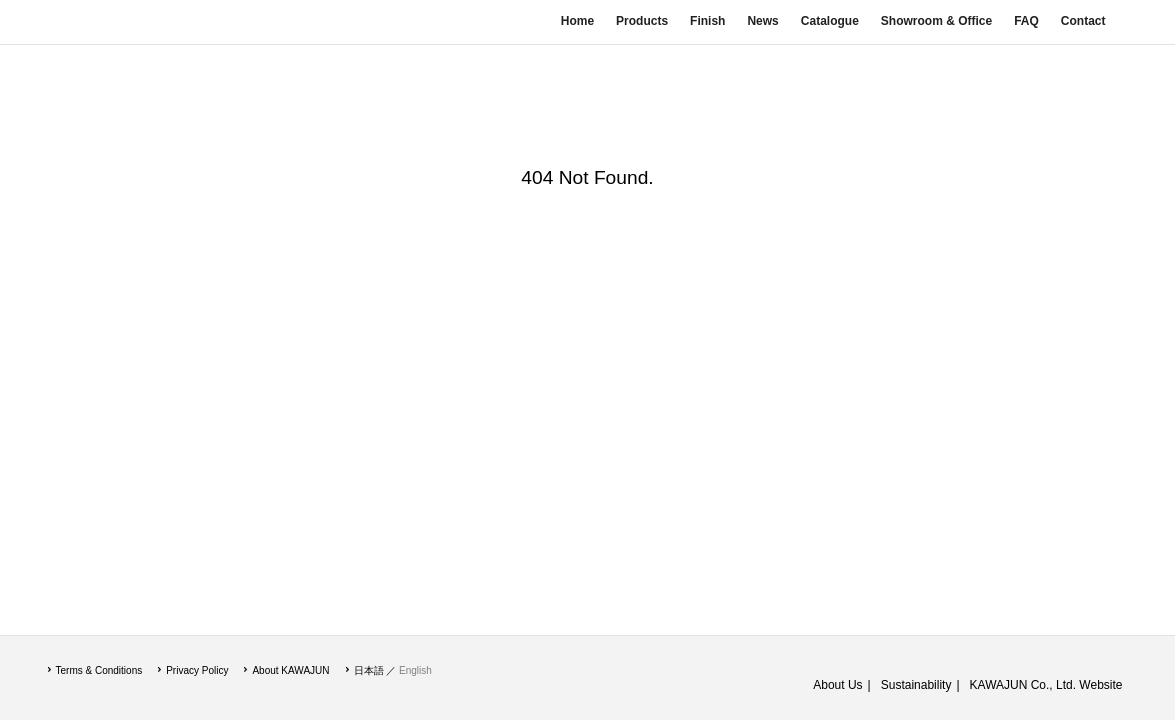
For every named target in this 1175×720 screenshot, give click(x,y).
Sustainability (916, 685)
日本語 (369, 670)
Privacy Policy (197, 670)
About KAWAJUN (290, 670)
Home (577, 21)
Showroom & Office (936, 21)
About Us (837, 685)
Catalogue (830, 21)
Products (642, 21)
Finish (707, 21)
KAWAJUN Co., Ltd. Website (1046, 685)
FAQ (1026, 21)
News (762, 21)
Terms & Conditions (99, 670)
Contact (1083, 21)
